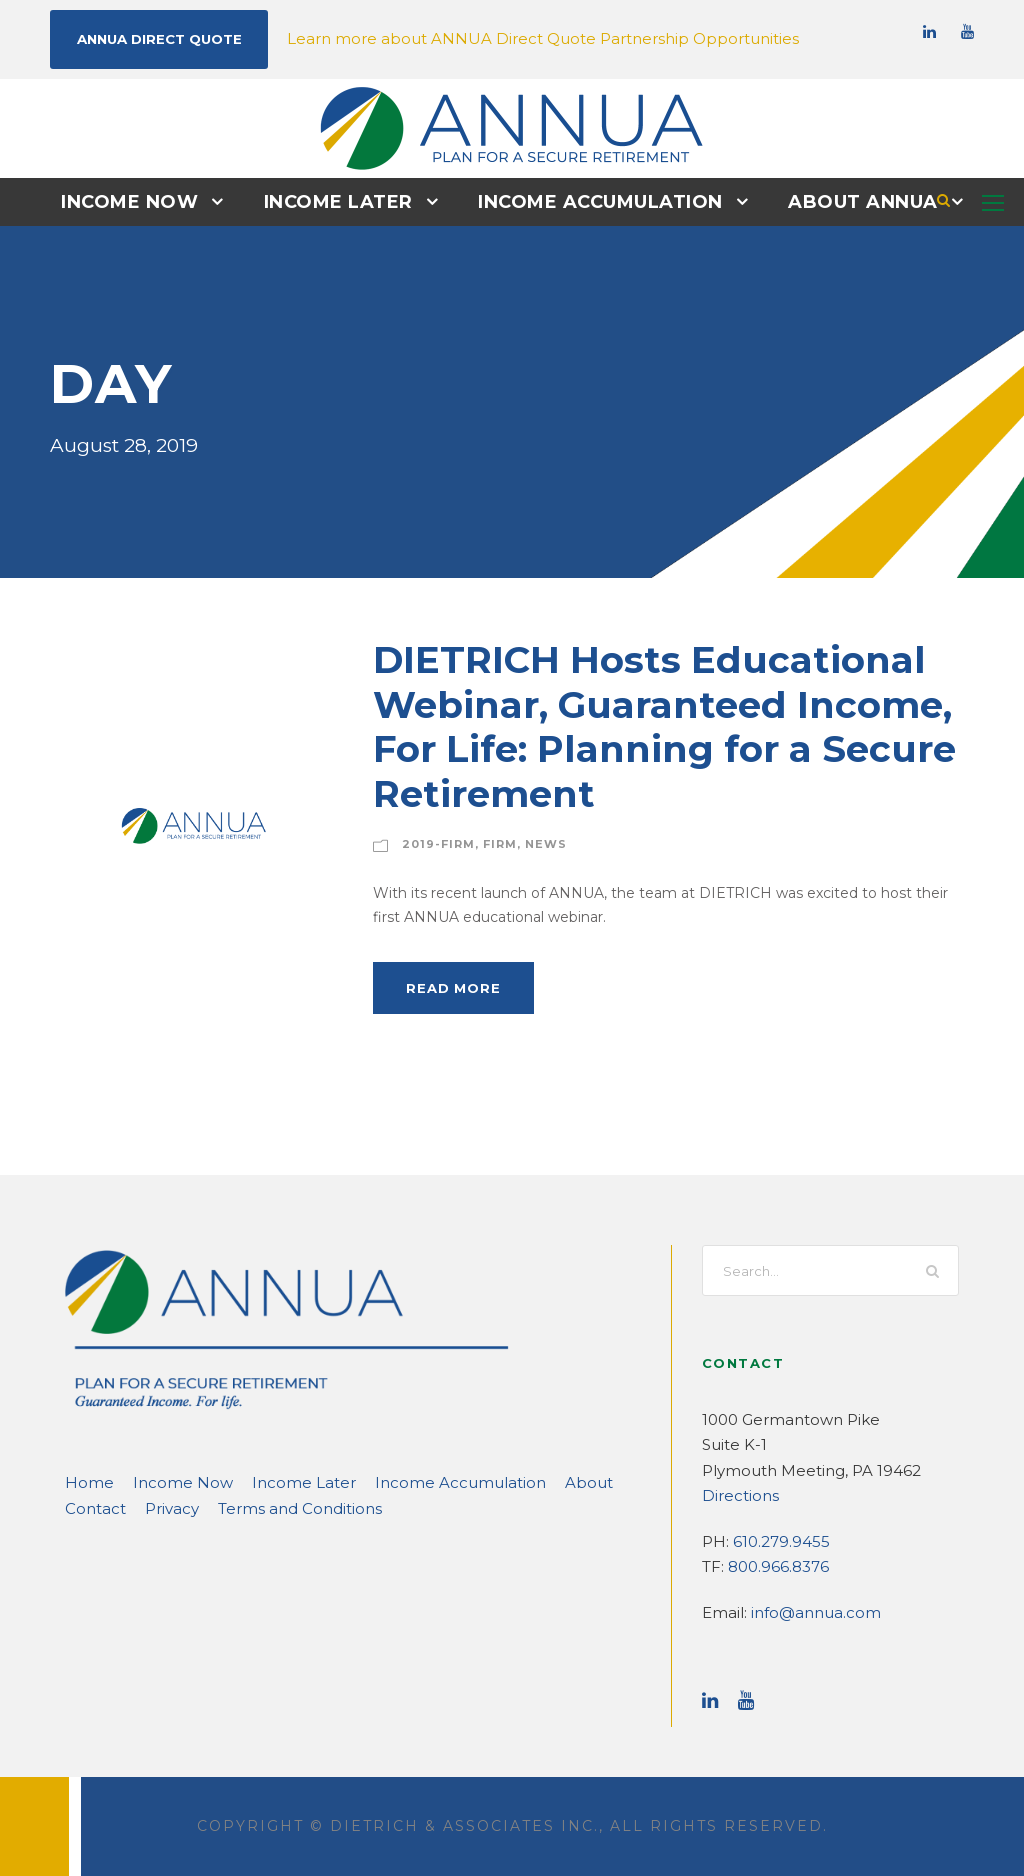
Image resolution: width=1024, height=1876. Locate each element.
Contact (579, 1481)
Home (85, 1481)
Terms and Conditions (205, 1507)
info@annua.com (805, 1611)
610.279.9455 (777, 1540)
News (532, 843)
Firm (490, 843)
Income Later (345, 201)
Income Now (145, 201)
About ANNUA (847, 201)
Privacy (89, 1507)
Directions (735, 1494)
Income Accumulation (596, 201)
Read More (449, 986)
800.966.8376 (775, 1565)
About (513, 1481)
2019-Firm (434, 843)
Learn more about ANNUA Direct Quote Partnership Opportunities (493, 37)
